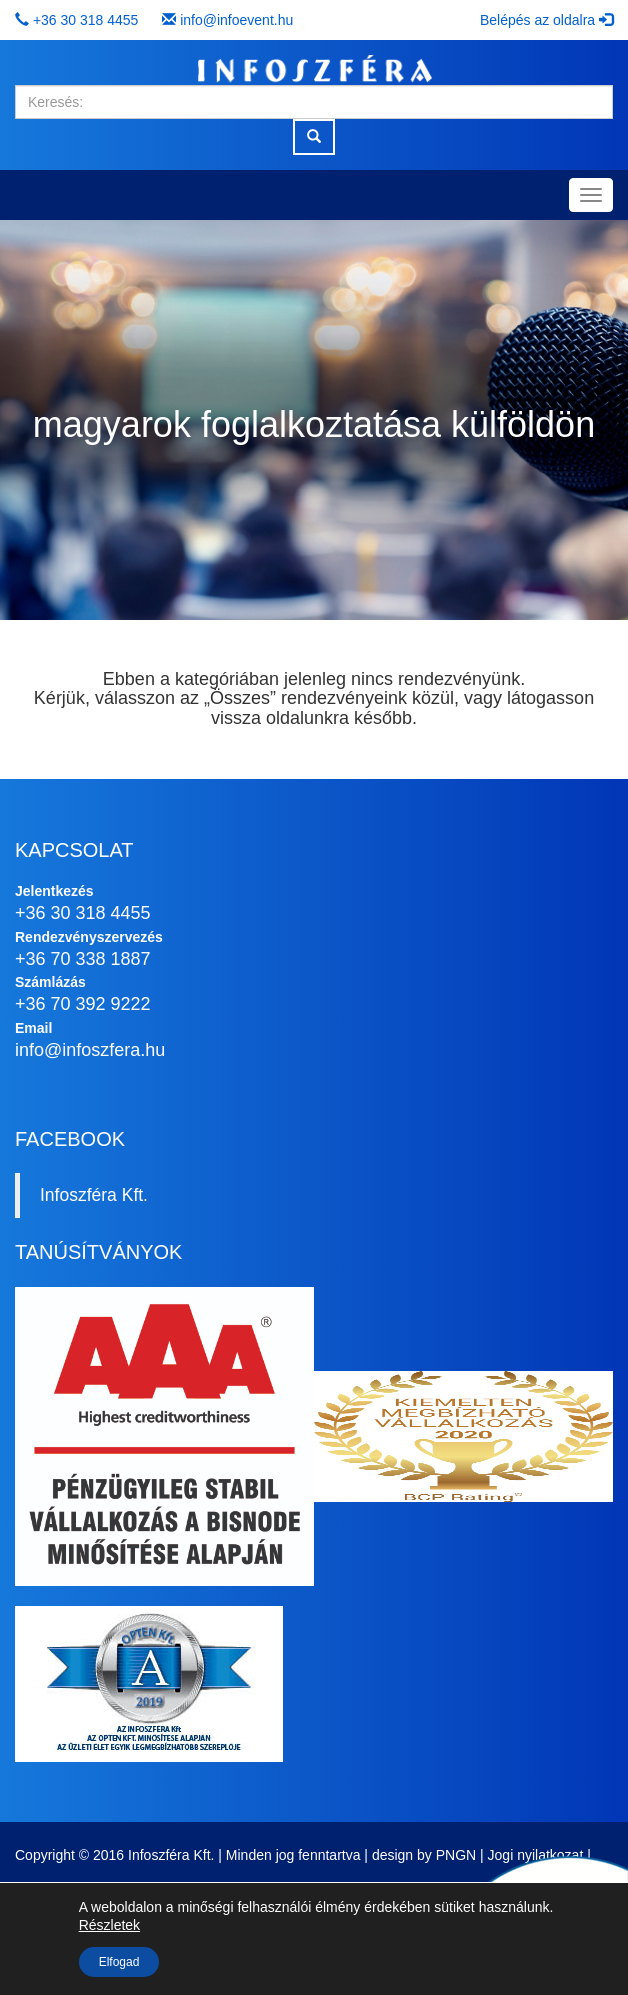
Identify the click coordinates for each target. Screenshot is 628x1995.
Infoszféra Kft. (94, 1195)
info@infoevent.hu (236, 20)
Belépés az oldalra (546, 20)
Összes (240, 698)
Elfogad (119, 1962)
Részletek (109, 1925)
